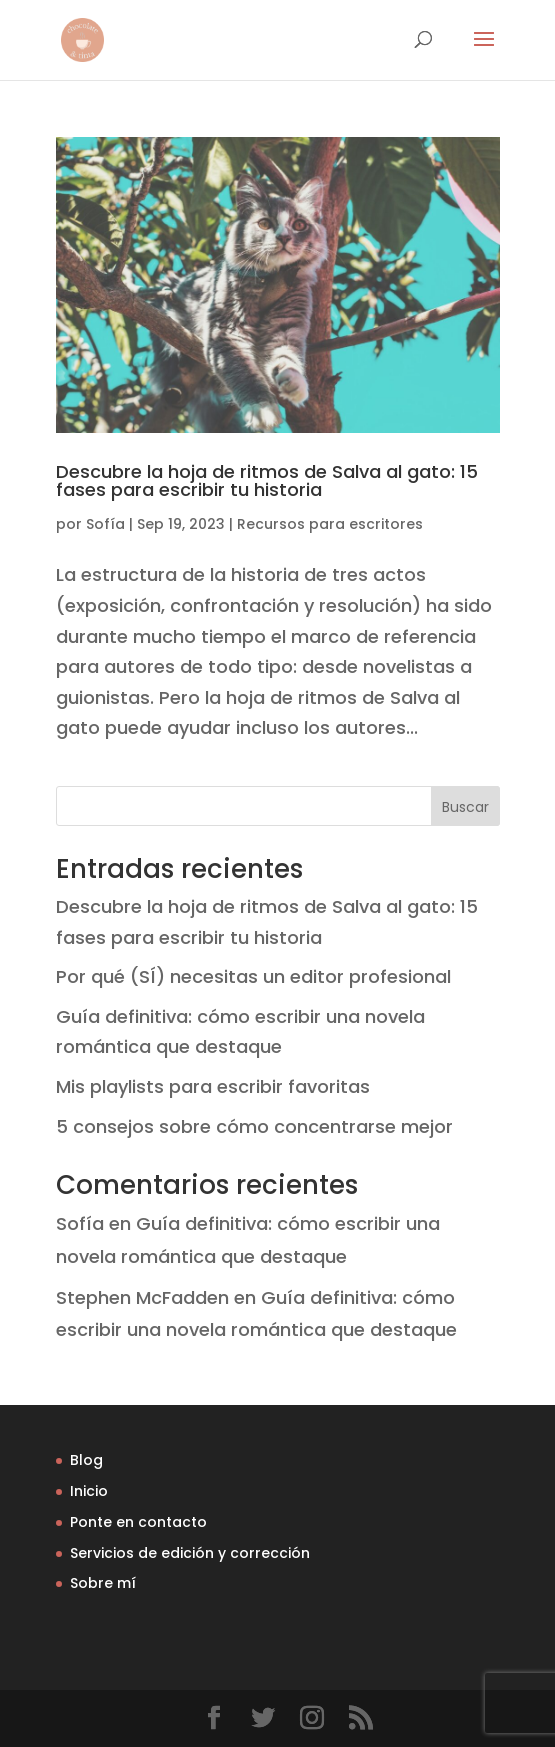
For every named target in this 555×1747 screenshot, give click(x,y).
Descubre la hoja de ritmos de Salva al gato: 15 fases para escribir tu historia (267, 480)
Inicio (89, 1491)
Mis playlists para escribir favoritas (213, 1086)
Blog (86, 1460)
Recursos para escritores (330, 524)
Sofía (105, 524)
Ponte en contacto (138, 1522)
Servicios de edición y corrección (190, 1553)
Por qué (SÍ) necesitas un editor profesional (253, 976)
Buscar (465, 807)
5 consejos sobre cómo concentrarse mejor (254, 1126)
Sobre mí (103, 1583)
